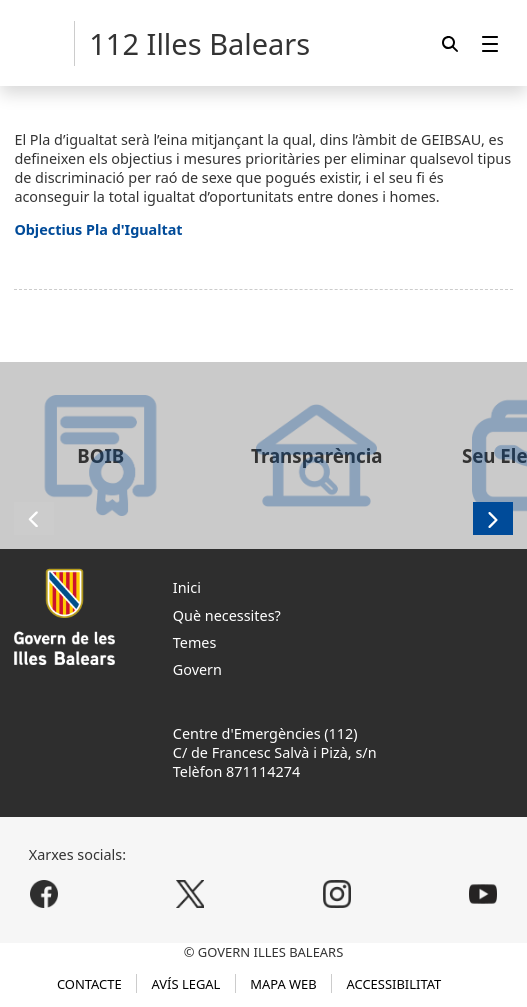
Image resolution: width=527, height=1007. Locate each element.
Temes (195, 642)
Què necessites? (227, 615)
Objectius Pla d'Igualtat (98, 229)
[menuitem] (490, 43)
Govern (197, 669)
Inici (187, 587)
